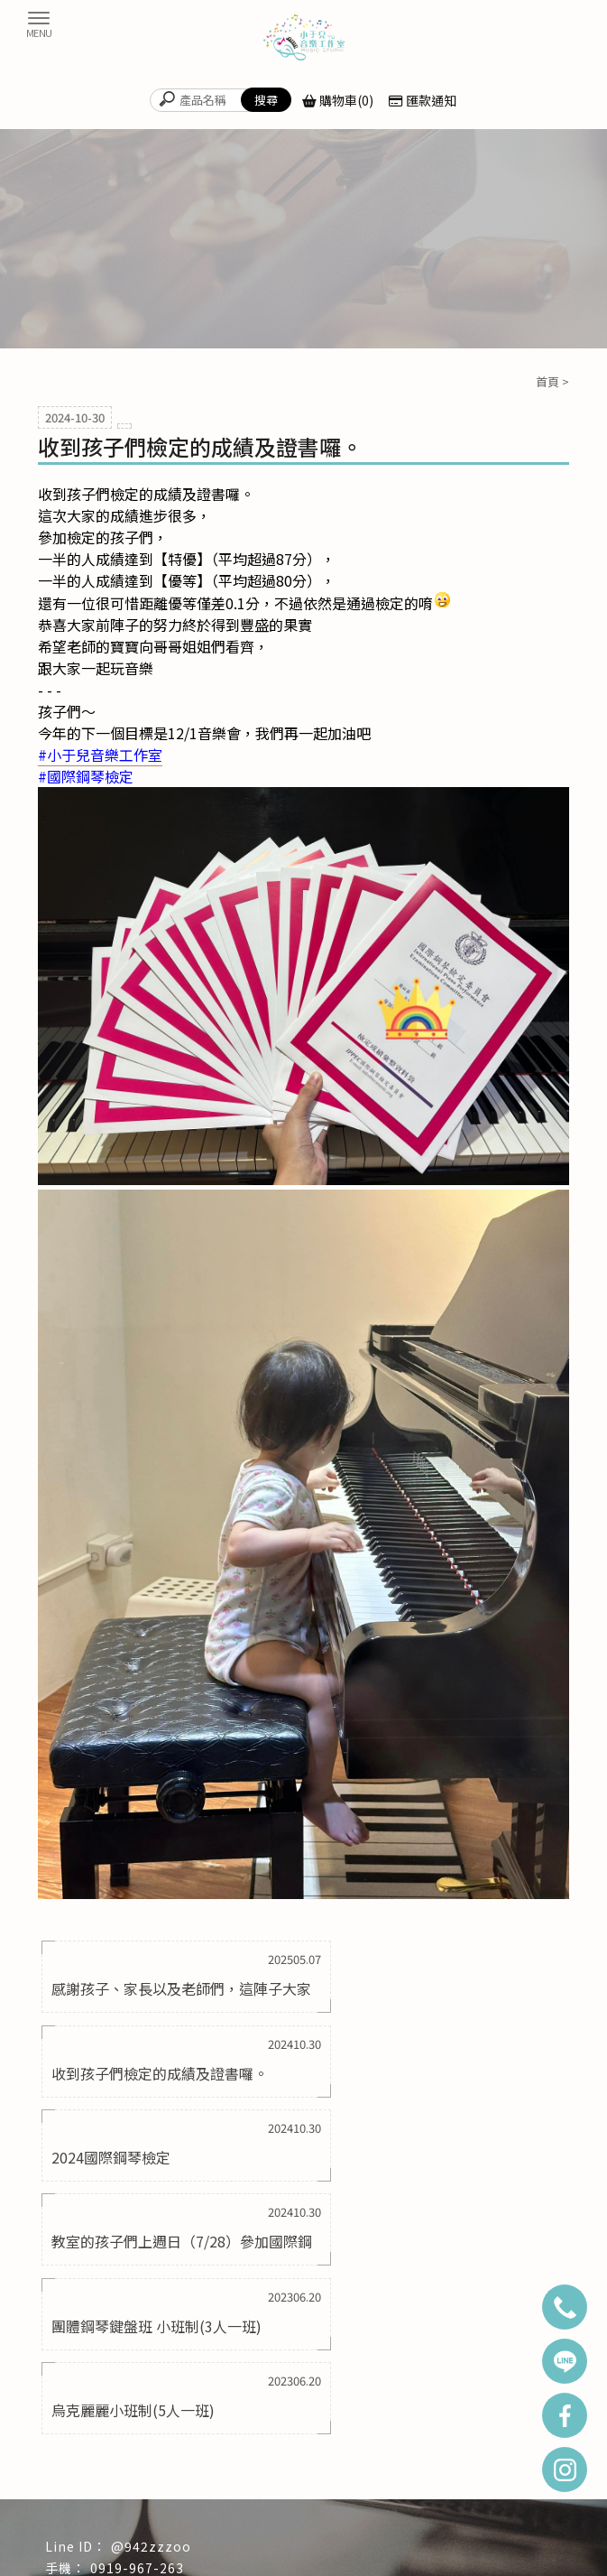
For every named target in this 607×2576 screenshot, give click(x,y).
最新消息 (303, 2451)
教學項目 (407, 2451)
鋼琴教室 (79, 2516)
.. (369, 2561)
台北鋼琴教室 (139, 2516)
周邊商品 (303, 2478)
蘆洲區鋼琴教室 (380, 2516)
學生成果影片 (199, 2478)
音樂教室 (528, 2516)
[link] (100, 755)
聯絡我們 (407, 2478)
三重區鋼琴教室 (216, 2516)
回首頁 (95, 2451)
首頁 (547, 381)
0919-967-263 (137, 2312)
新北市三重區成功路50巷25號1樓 (191, 2356)
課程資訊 (94, 2478)
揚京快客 (243, 2561)
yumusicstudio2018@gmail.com (199, 2333)
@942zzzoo (151, 2289)
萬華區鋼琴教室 (298, 2516)
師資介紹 (512, 2451)
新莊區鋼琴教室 (463, 2516)
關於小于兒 (199, 2451)
